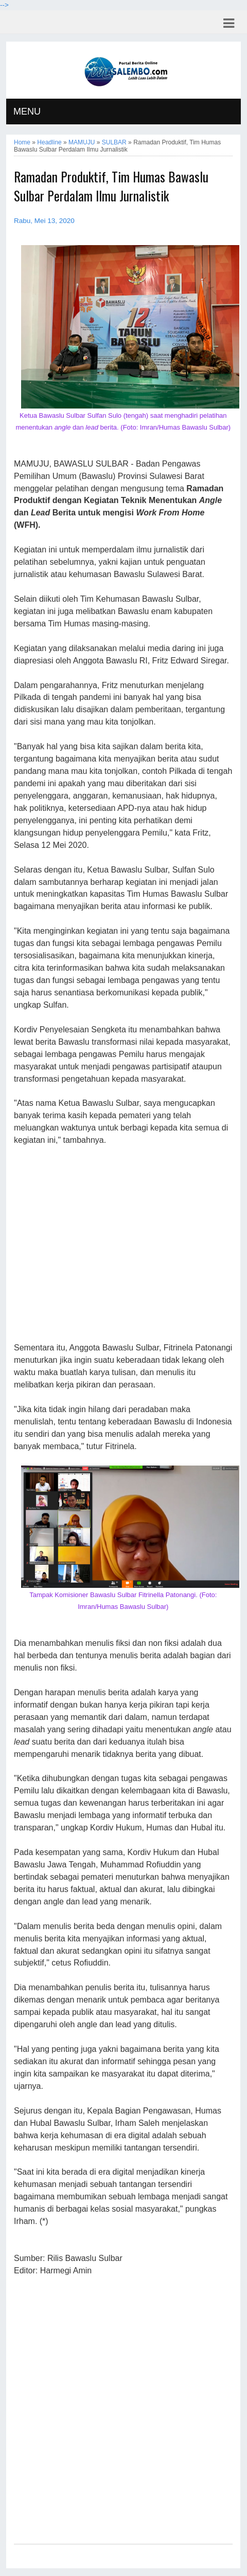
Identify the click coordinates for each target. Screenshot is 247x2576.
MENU (27, 111)
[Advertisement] (123, 1245)
